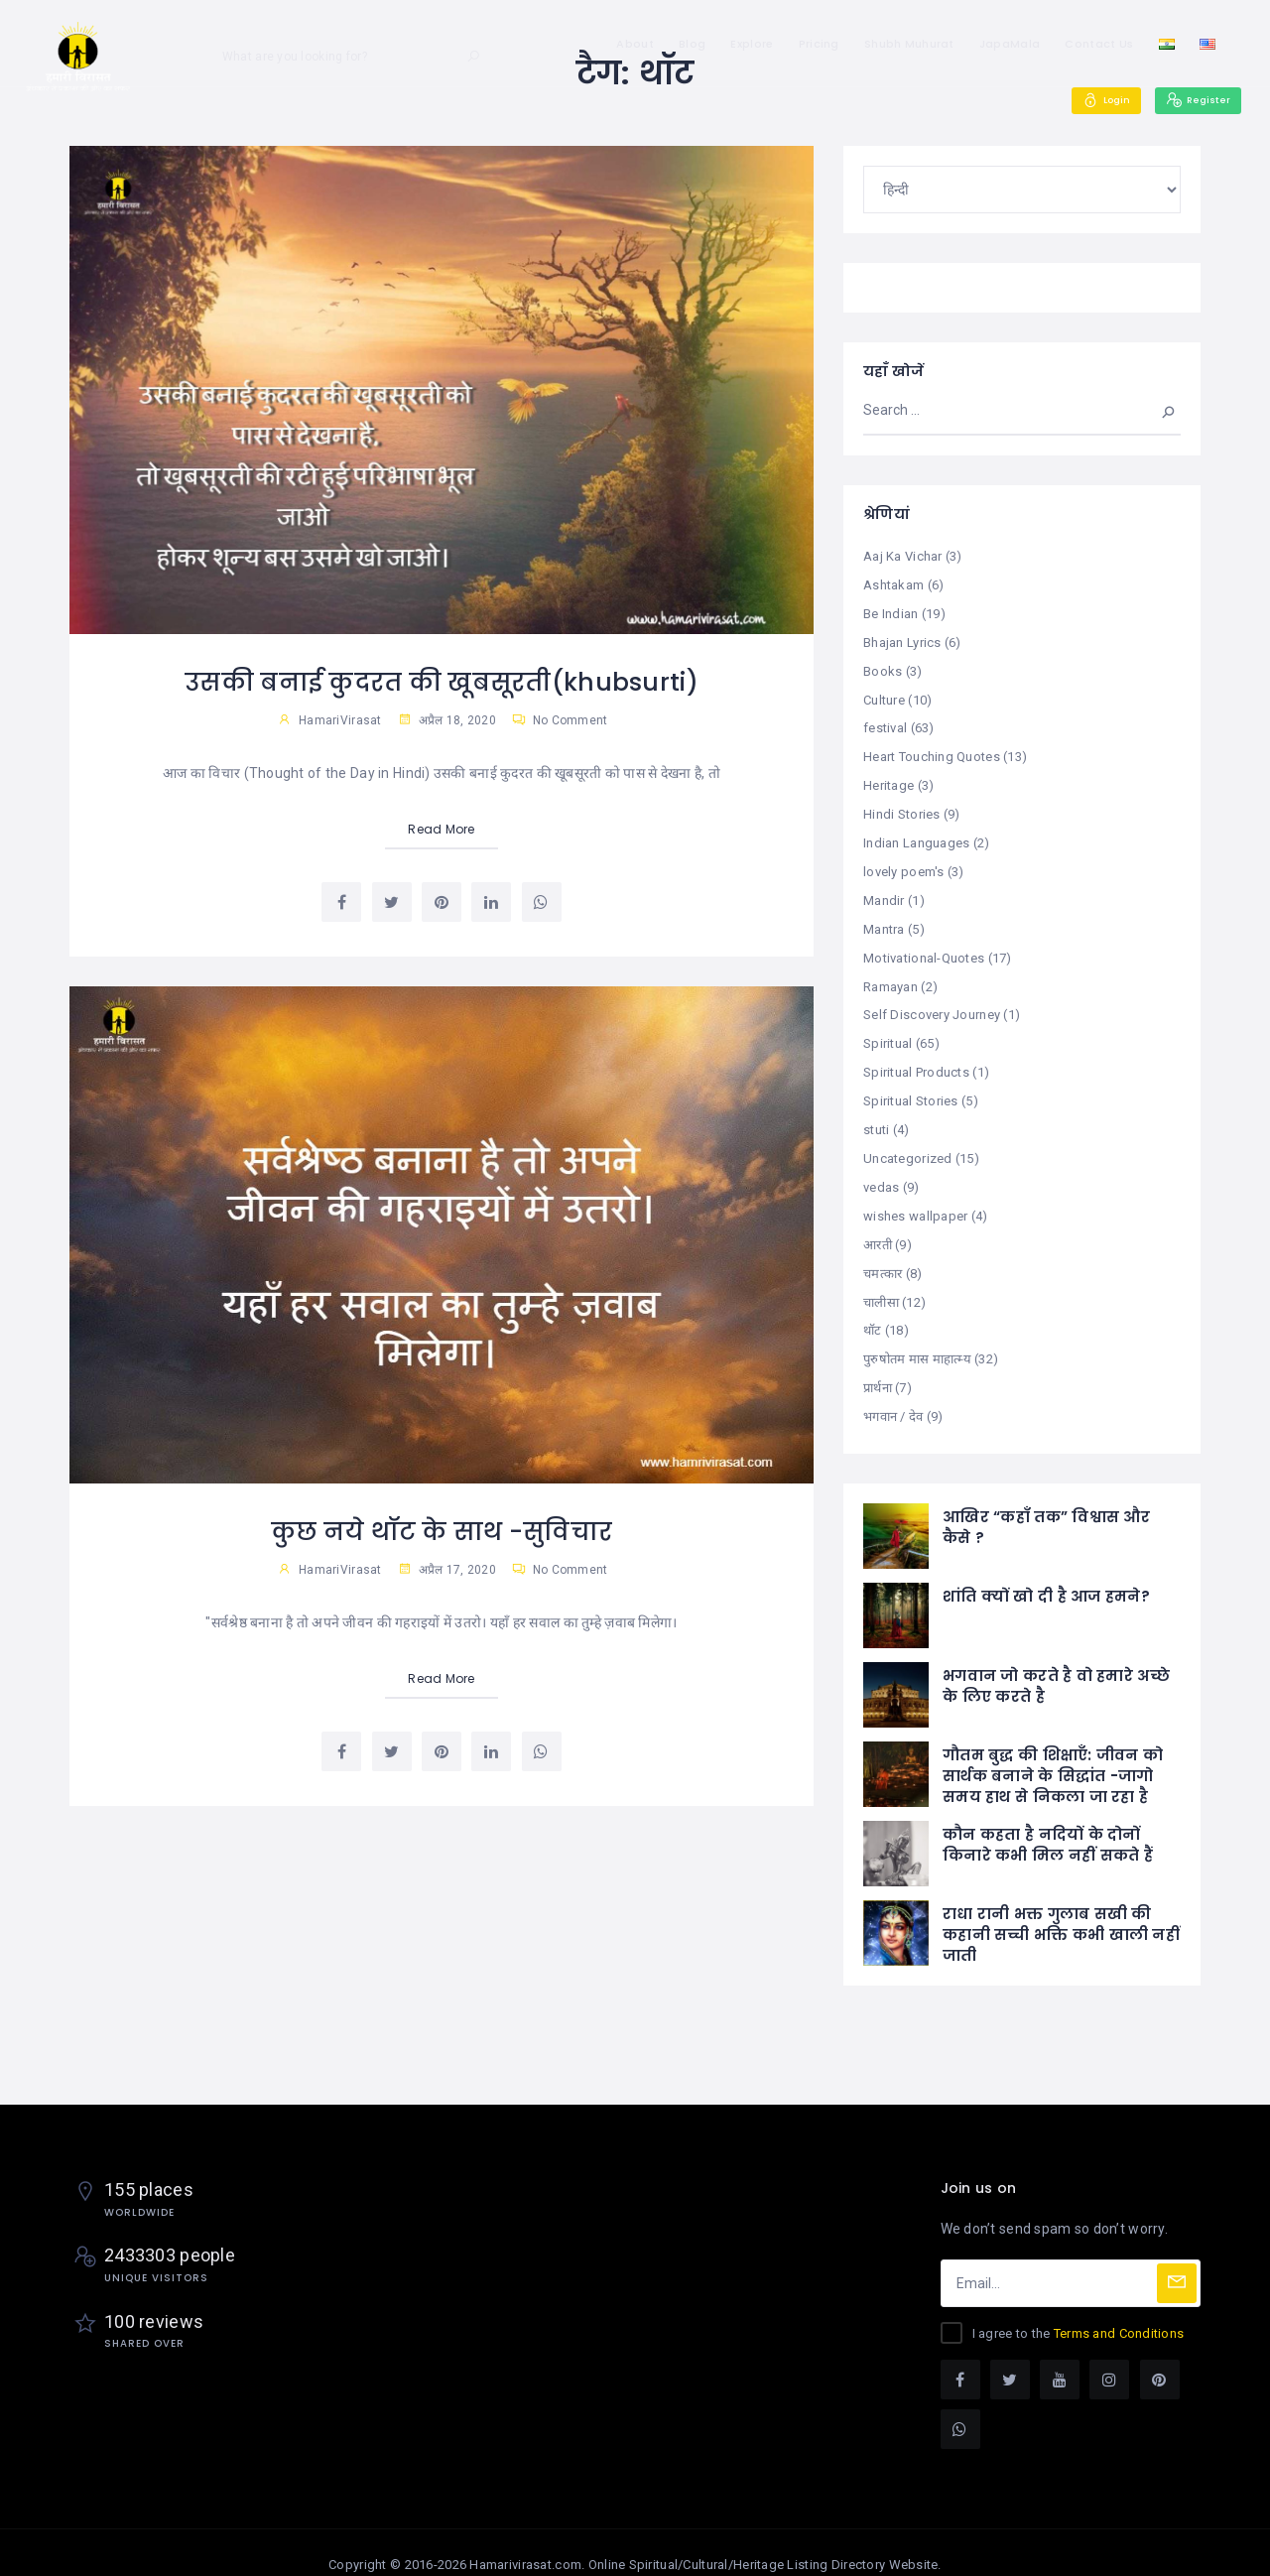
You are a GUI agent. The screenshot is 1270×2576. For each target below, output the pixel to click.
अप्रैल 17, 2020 (447, 1569)
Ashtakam (893, 584)
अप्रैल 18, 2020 (447, 720)
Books (882, 667)
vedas (881, 1170)
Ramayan (890, 974)
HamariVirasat (340, 720)
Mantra (884, 919)
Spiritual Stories (910, 1086)
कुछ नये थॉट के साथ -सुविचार (441, 1531)
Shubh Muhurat (909, 44)
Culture (884, 696)
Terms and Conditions (1119, 2308)
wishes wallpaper (915, 1198)
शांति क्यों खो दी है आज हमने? (1046, 1572)
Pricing (819, 44)
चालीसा (881, 1281)
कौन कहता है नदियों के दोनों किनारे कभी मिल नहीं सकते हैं (1048, 1821)
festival (885, 723)
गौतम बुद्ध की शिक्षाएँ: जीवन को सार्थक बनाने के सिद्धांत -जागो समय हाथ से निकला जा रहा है (1053, 1752)
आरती (877, 1226)
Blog (692, 44)
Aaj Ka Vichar (903, 556)
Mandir (884, 890)
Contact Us (1099, 44)
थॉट (872, 1309)
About (634, 44)
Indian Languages (916, 835)
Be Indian (891, 611)
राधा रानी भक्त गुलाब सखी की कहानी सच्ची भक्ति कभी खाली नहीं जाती (1061, 1910)
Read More (441, 829)
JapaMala (1009, 44)
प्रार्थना (877, 1365)
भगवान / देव (893, 1393)
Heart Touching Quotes (931, 751)
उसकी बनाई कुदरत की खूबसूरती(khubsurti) (442, 682)
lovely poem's (904, 862)
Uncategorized (907, 1142)
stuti (876, 1113)
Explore (751, 44)
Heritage (888, 779)
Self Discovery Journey (931, 1002)
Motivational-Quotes (923, 947)
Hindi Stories (902, 807)
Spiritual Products (916, 1058)
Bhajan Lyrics (902, 639)
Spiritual (888, 1030)
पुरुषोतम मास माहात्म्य (917, 1337)
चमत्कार (882, 1253)
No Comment (559, 720)
